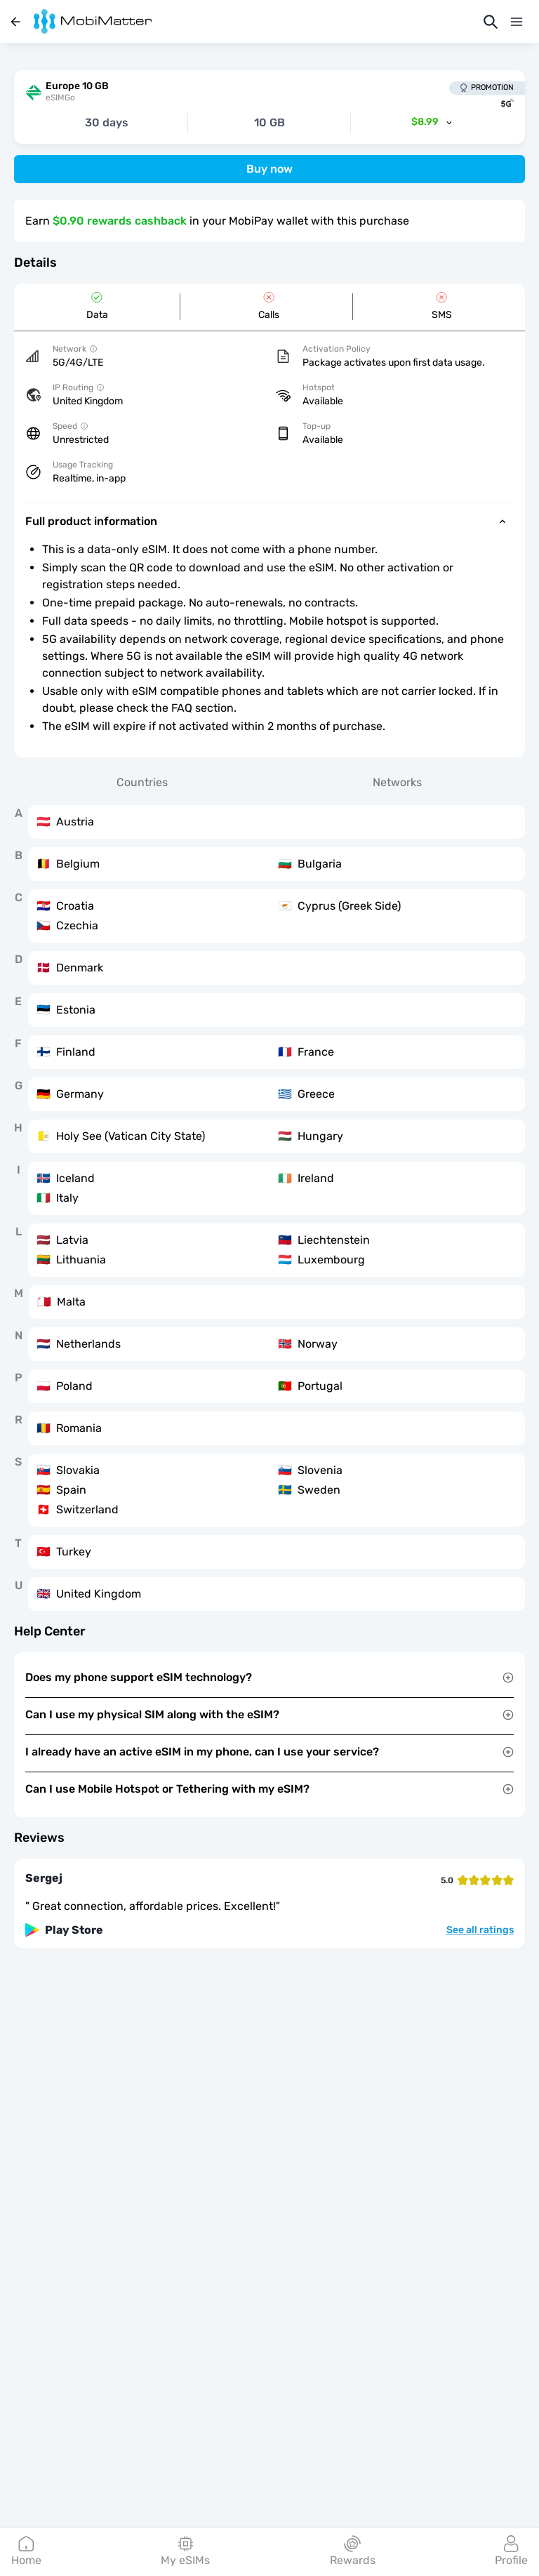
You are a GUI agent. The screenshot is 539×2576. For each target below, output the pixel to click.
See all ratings (480, 1930)
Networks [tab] (397, 782)
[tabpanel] (269, 1208)
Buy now (269, 168)
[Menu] (517, 22)
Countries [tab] (142, 782)
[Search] (491, 22)
